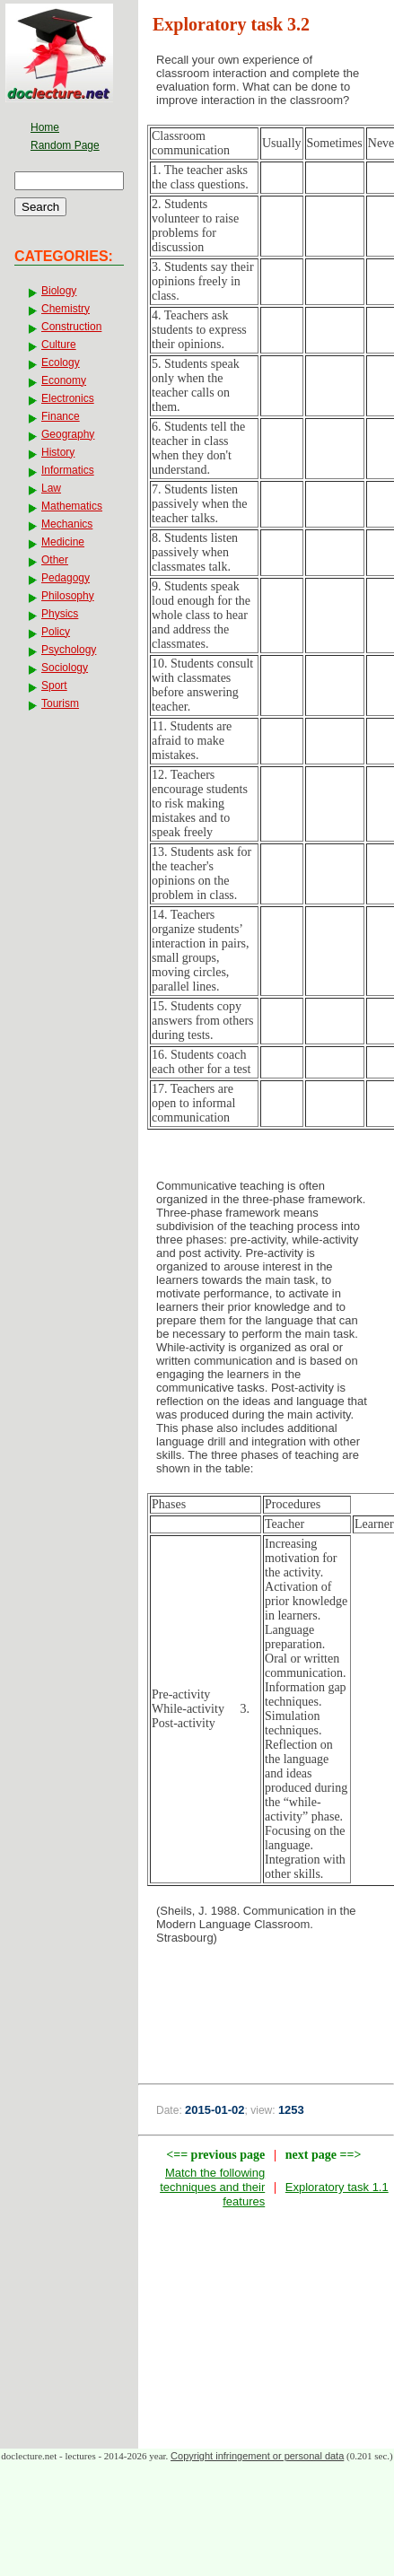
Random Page (65, 145)
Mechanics (66, 524)
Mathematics (71, 506)
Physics (59, 613)
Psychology (68, 649)
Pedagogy (65, 578)
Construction (71, 326)
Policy (55, 631)
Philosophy (67, 595)
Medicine (62, 542)
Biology (58, 290)
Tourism (60, 703)
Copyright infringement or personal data (257, 2455)
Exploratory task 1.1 (337, 2187)
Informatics (67, 470)
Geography (67, 434)
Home (45, 127)
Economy (63, 380)
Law (51, 488)
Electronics (67, 398)
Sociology (64, 667)
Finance (60, 416)
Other (54, 560)
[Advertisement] (266, 2003)
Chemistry (65, 308)
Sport (54, 685)
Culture (58, 344)
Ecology (60, 362)
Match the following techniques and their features (212, 2187)
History (57, 452)
